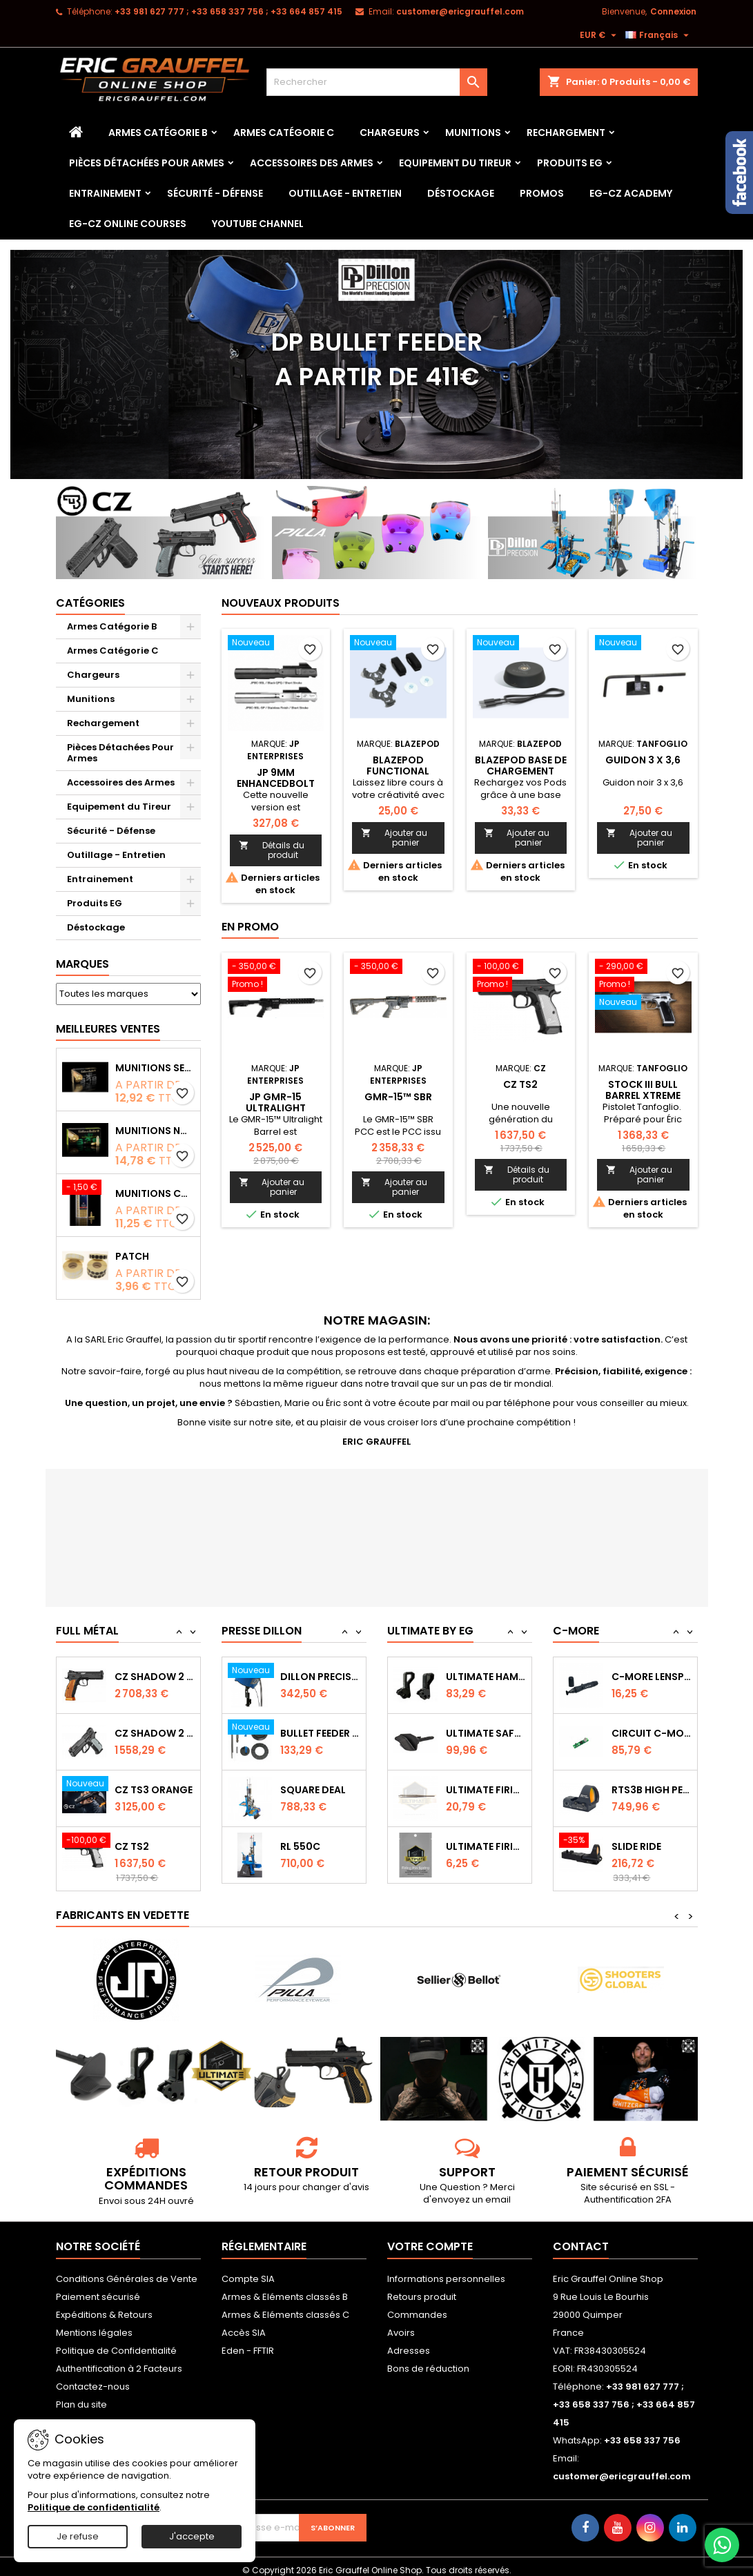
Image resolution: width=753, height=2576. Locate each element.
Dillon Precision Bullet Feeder (320, 1733)
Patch (132, 1256)
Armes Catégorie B (158, 132)
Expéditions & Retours (104, 2307)
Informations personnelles (446, 2271)
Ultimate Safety (485, 1789)
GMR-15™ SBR (398, 1097)
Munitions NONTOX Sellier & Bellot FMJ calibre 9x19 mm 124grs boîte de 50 (155, 1130)
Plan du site (81, 2396)
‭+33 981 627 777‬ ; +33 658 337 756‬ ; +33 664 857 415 (228, 11)
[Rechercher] (376, 82)
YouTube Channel (258, 224)
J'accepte (192, 2536)
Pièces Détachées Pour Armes (146, 163)
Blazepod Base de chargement (521, 765)
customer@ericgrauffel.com (460, 11)
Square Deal (313, 1846)
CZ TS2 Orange (154, 1676)
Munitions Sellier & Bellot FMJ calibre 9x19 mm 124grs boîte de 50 (155, 1067)
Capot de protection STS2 (651, 1676)
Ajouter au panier (394, 837)
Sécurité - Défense (215, 193)
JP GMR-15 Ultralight (276, 1102)
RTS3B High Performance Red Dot (651, 1846)
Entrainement (105, 193)
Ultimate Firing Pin (485, 1846)
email (498, 2191)
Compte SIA (248, 2271)
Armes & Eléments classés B (285, 2289)
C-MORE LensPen (651, 1733)
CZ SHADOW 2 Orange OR (154, 1733)
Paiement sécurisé (98, 2289)
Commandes (417, 2307)
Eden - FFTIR (248, 2343)
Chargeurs (390, 132)
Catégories (90, 603)
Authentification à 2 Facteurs (119, 2361)
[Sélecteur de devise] (600, 35)
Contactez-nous (93, 2378)
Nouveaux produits (281, 603)
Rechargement (566, 132)
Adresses (408, 2343)
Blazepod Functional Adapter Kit (397, 771)
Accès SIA (244, 2325)
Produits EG (570, 163)
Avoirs (401, 2325)
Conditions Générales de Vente (126, 2271)
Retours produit (421, 2289)
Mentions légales (94, 2325)
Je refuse (78, 2536)
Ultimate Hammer (485, 1733)
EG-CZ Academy (630, 193)
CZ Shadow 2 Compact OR (154, 1789)
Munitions (473, 132)
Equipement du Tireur (455, 163)
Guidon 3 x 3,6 (643, 760)
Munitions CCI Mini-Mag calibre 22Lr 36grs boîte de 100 (155, 1193)
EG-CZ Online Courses (127, 224)
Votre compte (430, 2239)
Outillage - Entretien (345, 193)
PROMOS (542, 193)
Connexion (673, 11)
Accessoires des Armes (311, 163)
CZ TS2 (520, 1084)
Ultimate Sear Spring (485, 1676)
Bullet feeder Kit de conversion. (320, 1789)
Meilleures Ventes (108, 1029)
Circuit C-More (651, 1789)
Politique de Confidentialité (116, 2343)
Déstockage (460, 193)
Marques (82, 964)
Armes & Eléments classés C (285, 2307)
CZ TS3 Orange (154, 1846)
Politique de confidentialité (93, 2507)
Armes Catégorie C (283, 132)
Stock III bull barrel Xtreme (643, 1089)
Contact (581, 2239)
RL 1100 (297, 1676)
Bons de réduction (428, 2361)
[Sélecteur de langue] (658, 35)
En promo (250, 927)
